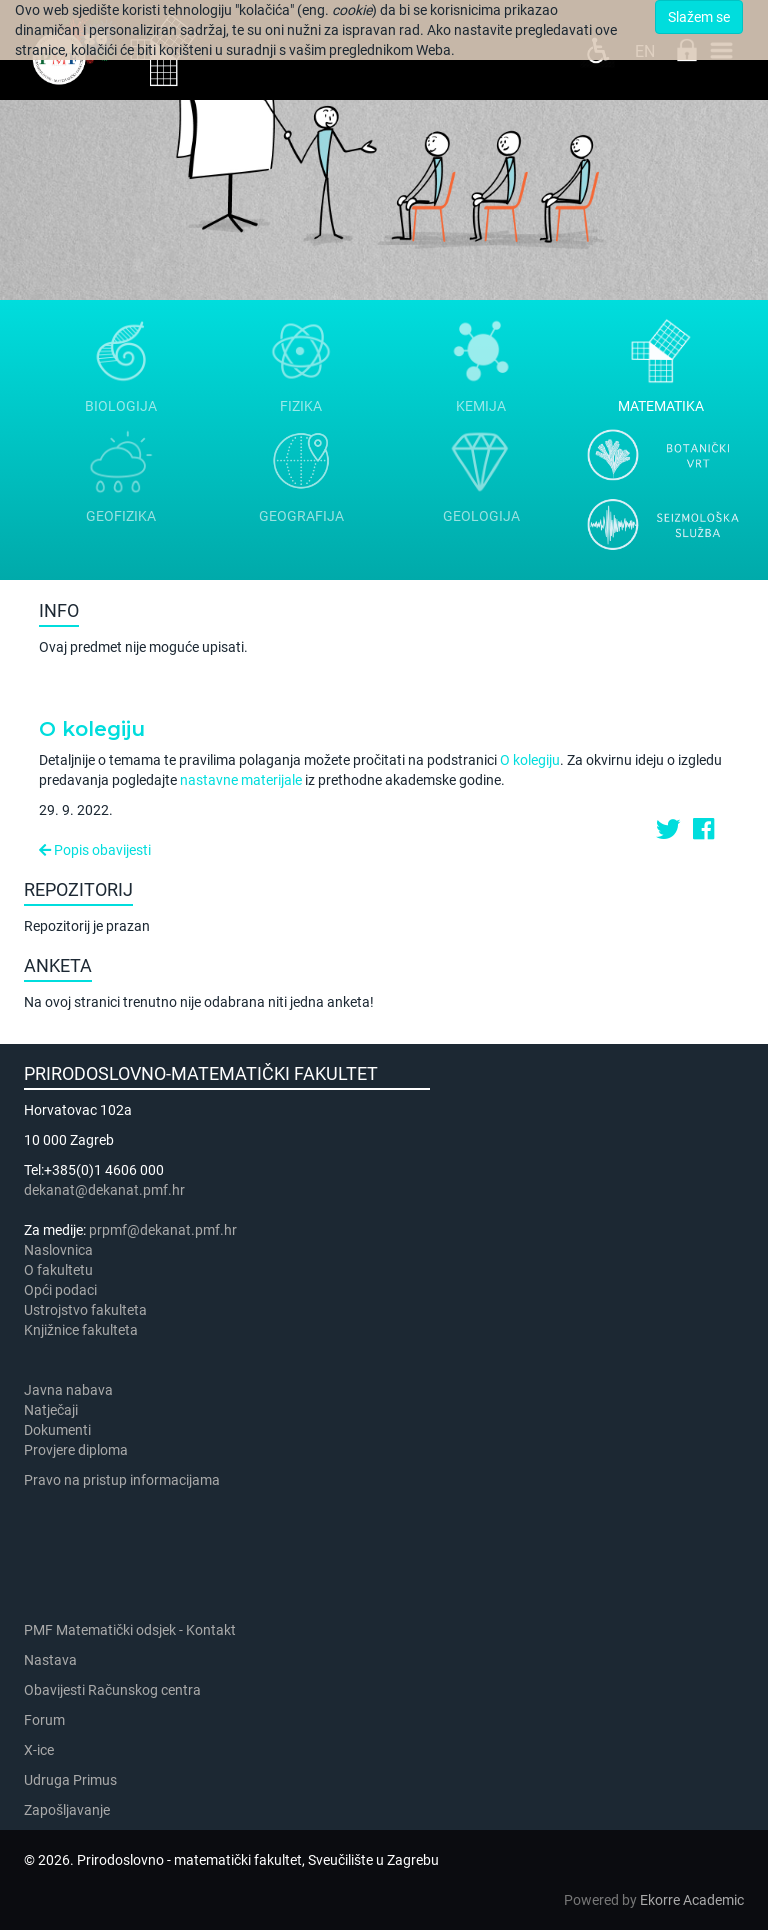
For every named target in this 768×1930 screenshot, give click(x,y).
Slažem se (699, 17)
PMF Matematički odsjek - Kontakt (130, 1630)
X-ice (39, 1750)
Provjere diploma (76, 1450)
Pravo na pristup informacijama (125, 1480)
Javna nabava (68, 1390)
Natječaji (51, 1410)
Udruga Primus (70, 1780)
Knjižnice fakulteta (81, 1330)
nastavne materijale (241, 780)
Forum (44, 1720)
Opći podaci (60, 1290)
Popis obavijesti (95, 850)
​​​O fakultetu (58, 1270)
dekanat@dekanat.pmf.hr (104, 1190)
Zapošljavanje (67, 1810)
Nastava (50, 1660)
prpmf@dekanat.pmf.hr (163, 1230)
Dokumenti (57, 1430)
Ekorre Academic (692, 1900)
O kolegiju (92, 729)
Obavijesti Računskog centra (112, 1690)
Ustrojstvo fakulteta (85, 1310)
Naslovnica (58, 1250)
